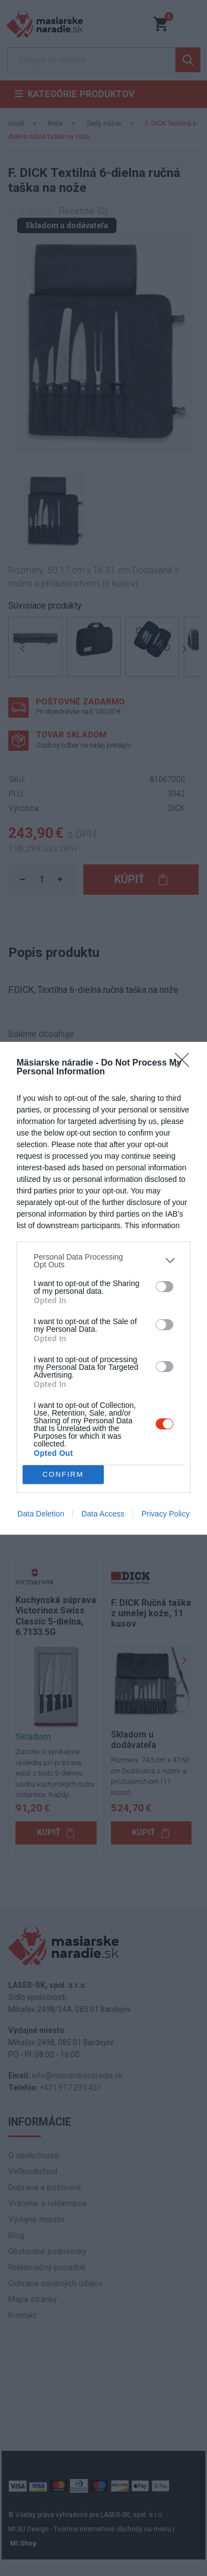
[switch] (164, 1286)
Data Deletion (41, 1513)
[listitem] (103, 1260)
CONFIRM (63, 1474)
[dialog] (103, 1288)
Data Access (102, 1513)
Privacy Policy (165, 1513)
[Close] (185, 1063)
